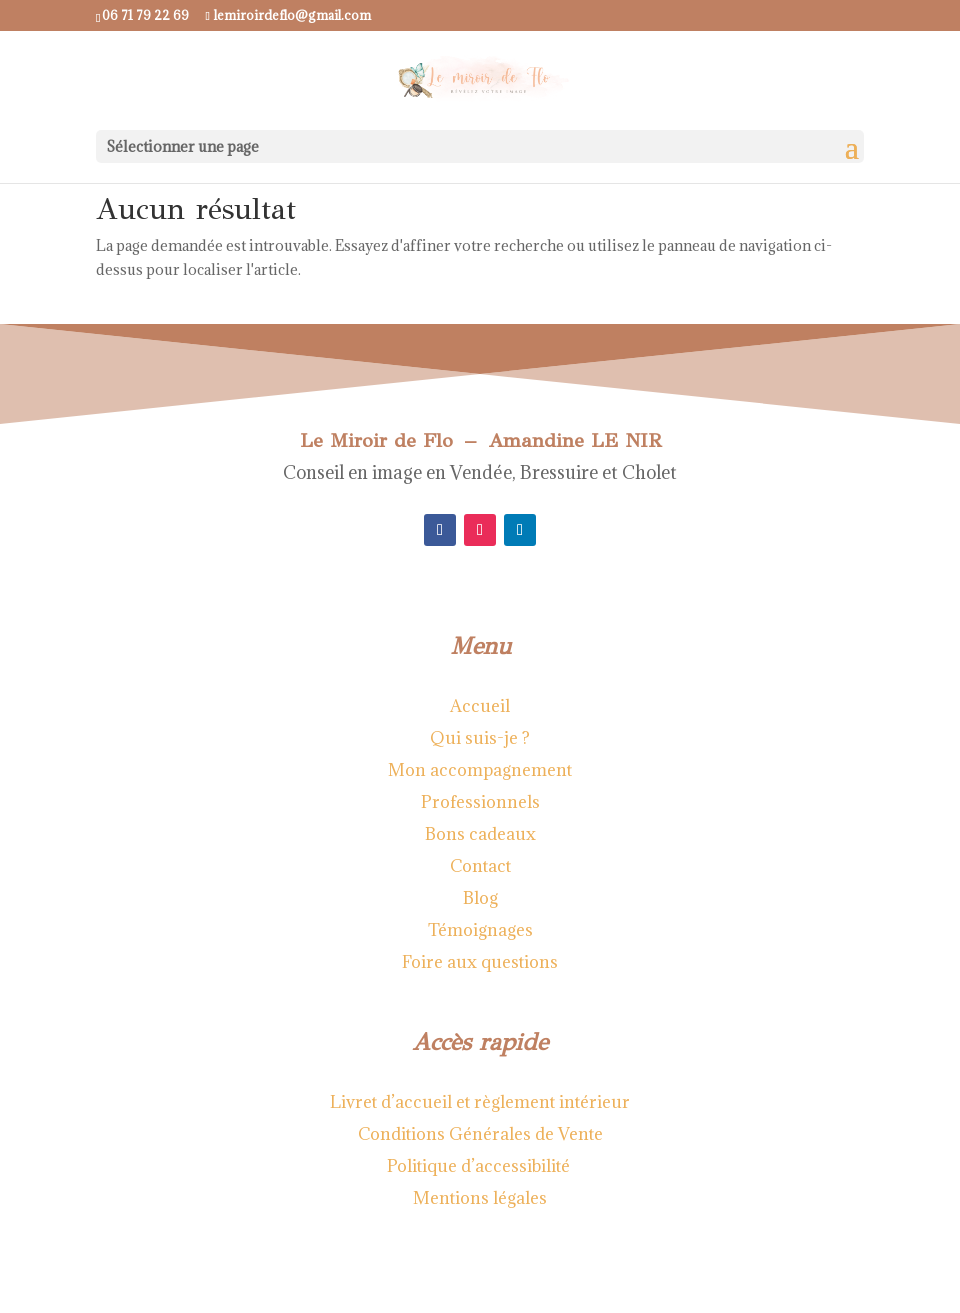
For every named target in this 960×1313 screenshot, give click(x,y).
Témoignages (480, 930)
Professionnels (480, 802)
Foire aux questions (480, 962)
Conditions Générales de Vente (480, 1134)
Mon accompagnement (480, 770)
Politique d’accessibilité (480, 1166)
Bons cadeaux (480, 834)
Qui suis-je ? (480, 738)
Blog (480, 898)
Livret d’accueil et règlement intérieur (480, 1102)
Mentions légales (480, 1198)
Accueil (480, 706)
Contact (480, 866)
